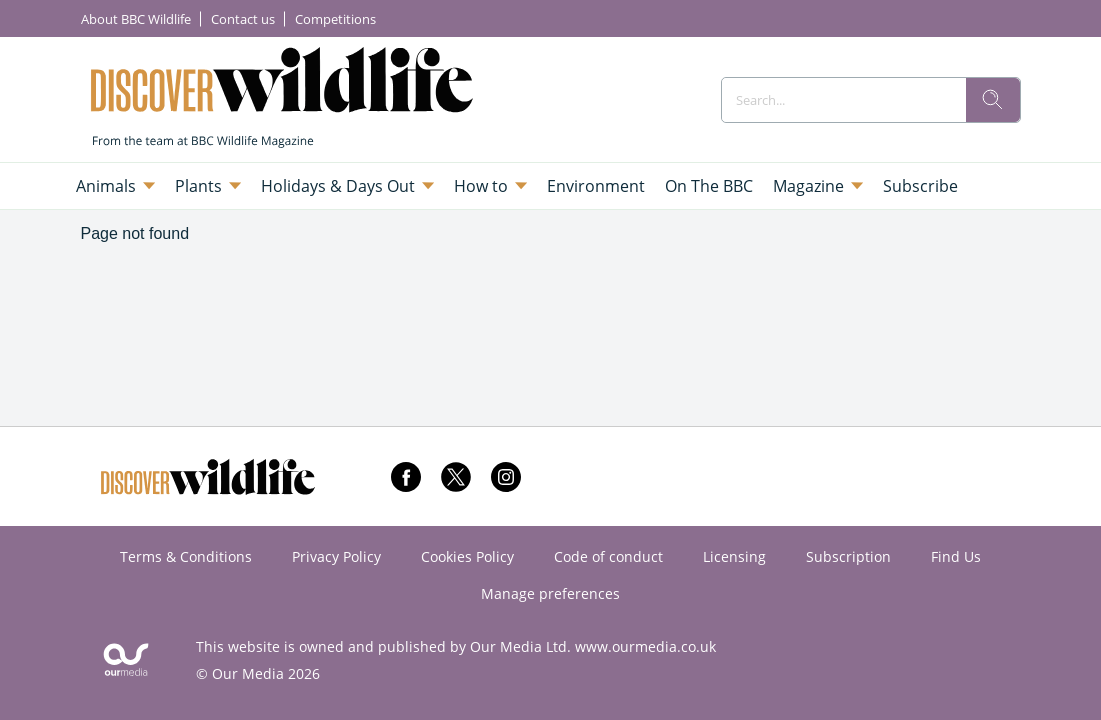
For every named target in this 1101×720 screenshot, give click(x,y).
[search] (993, 100)
